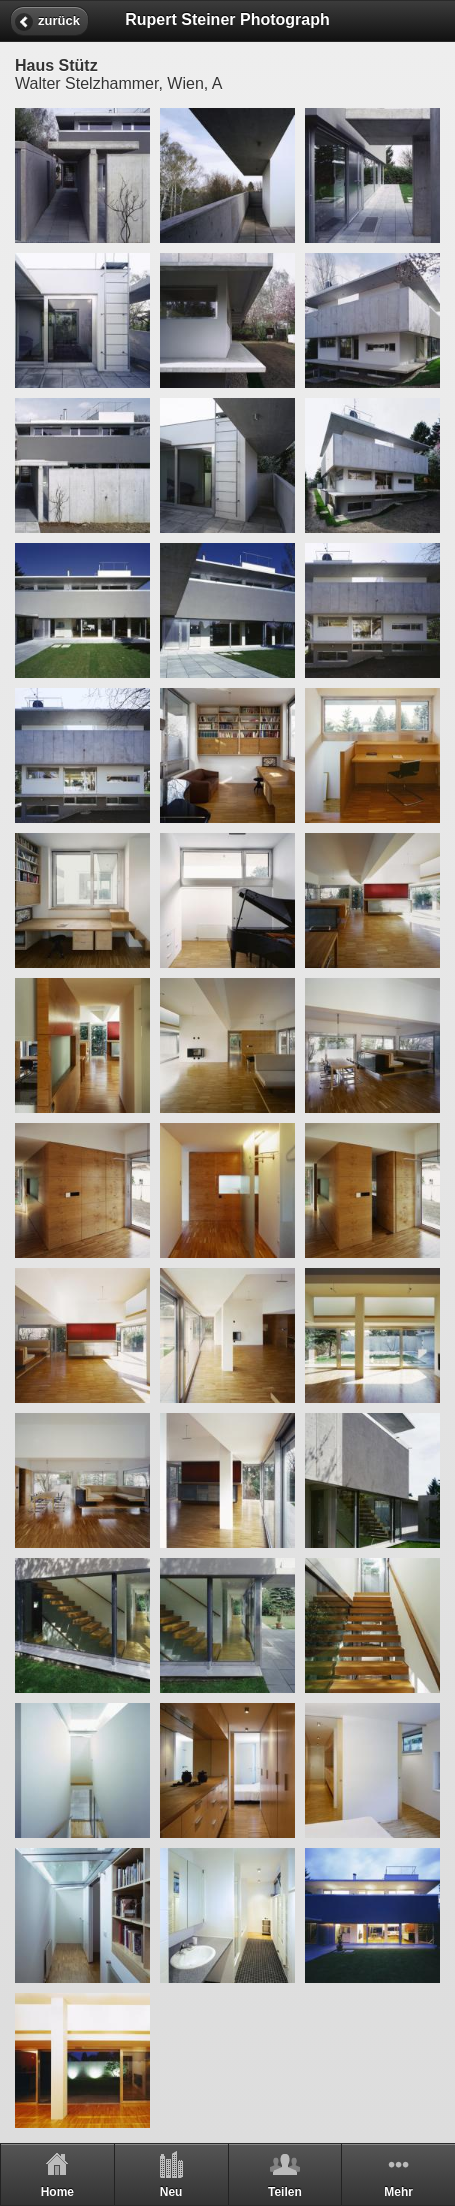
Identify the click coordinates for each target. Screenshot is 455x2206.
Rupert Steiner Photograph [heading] (227, 19)
